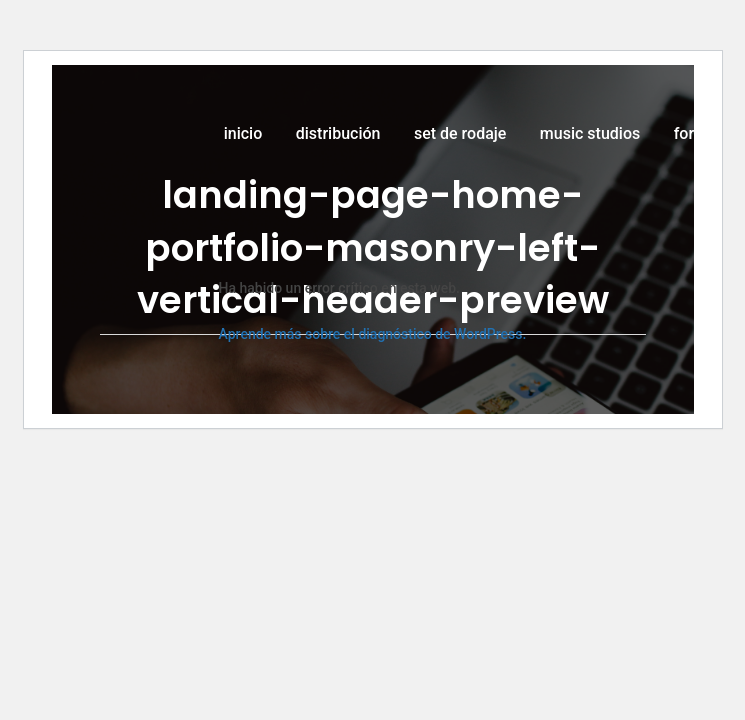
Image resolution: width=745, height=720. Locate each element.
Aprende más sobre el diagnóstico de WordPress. (373, 334)
